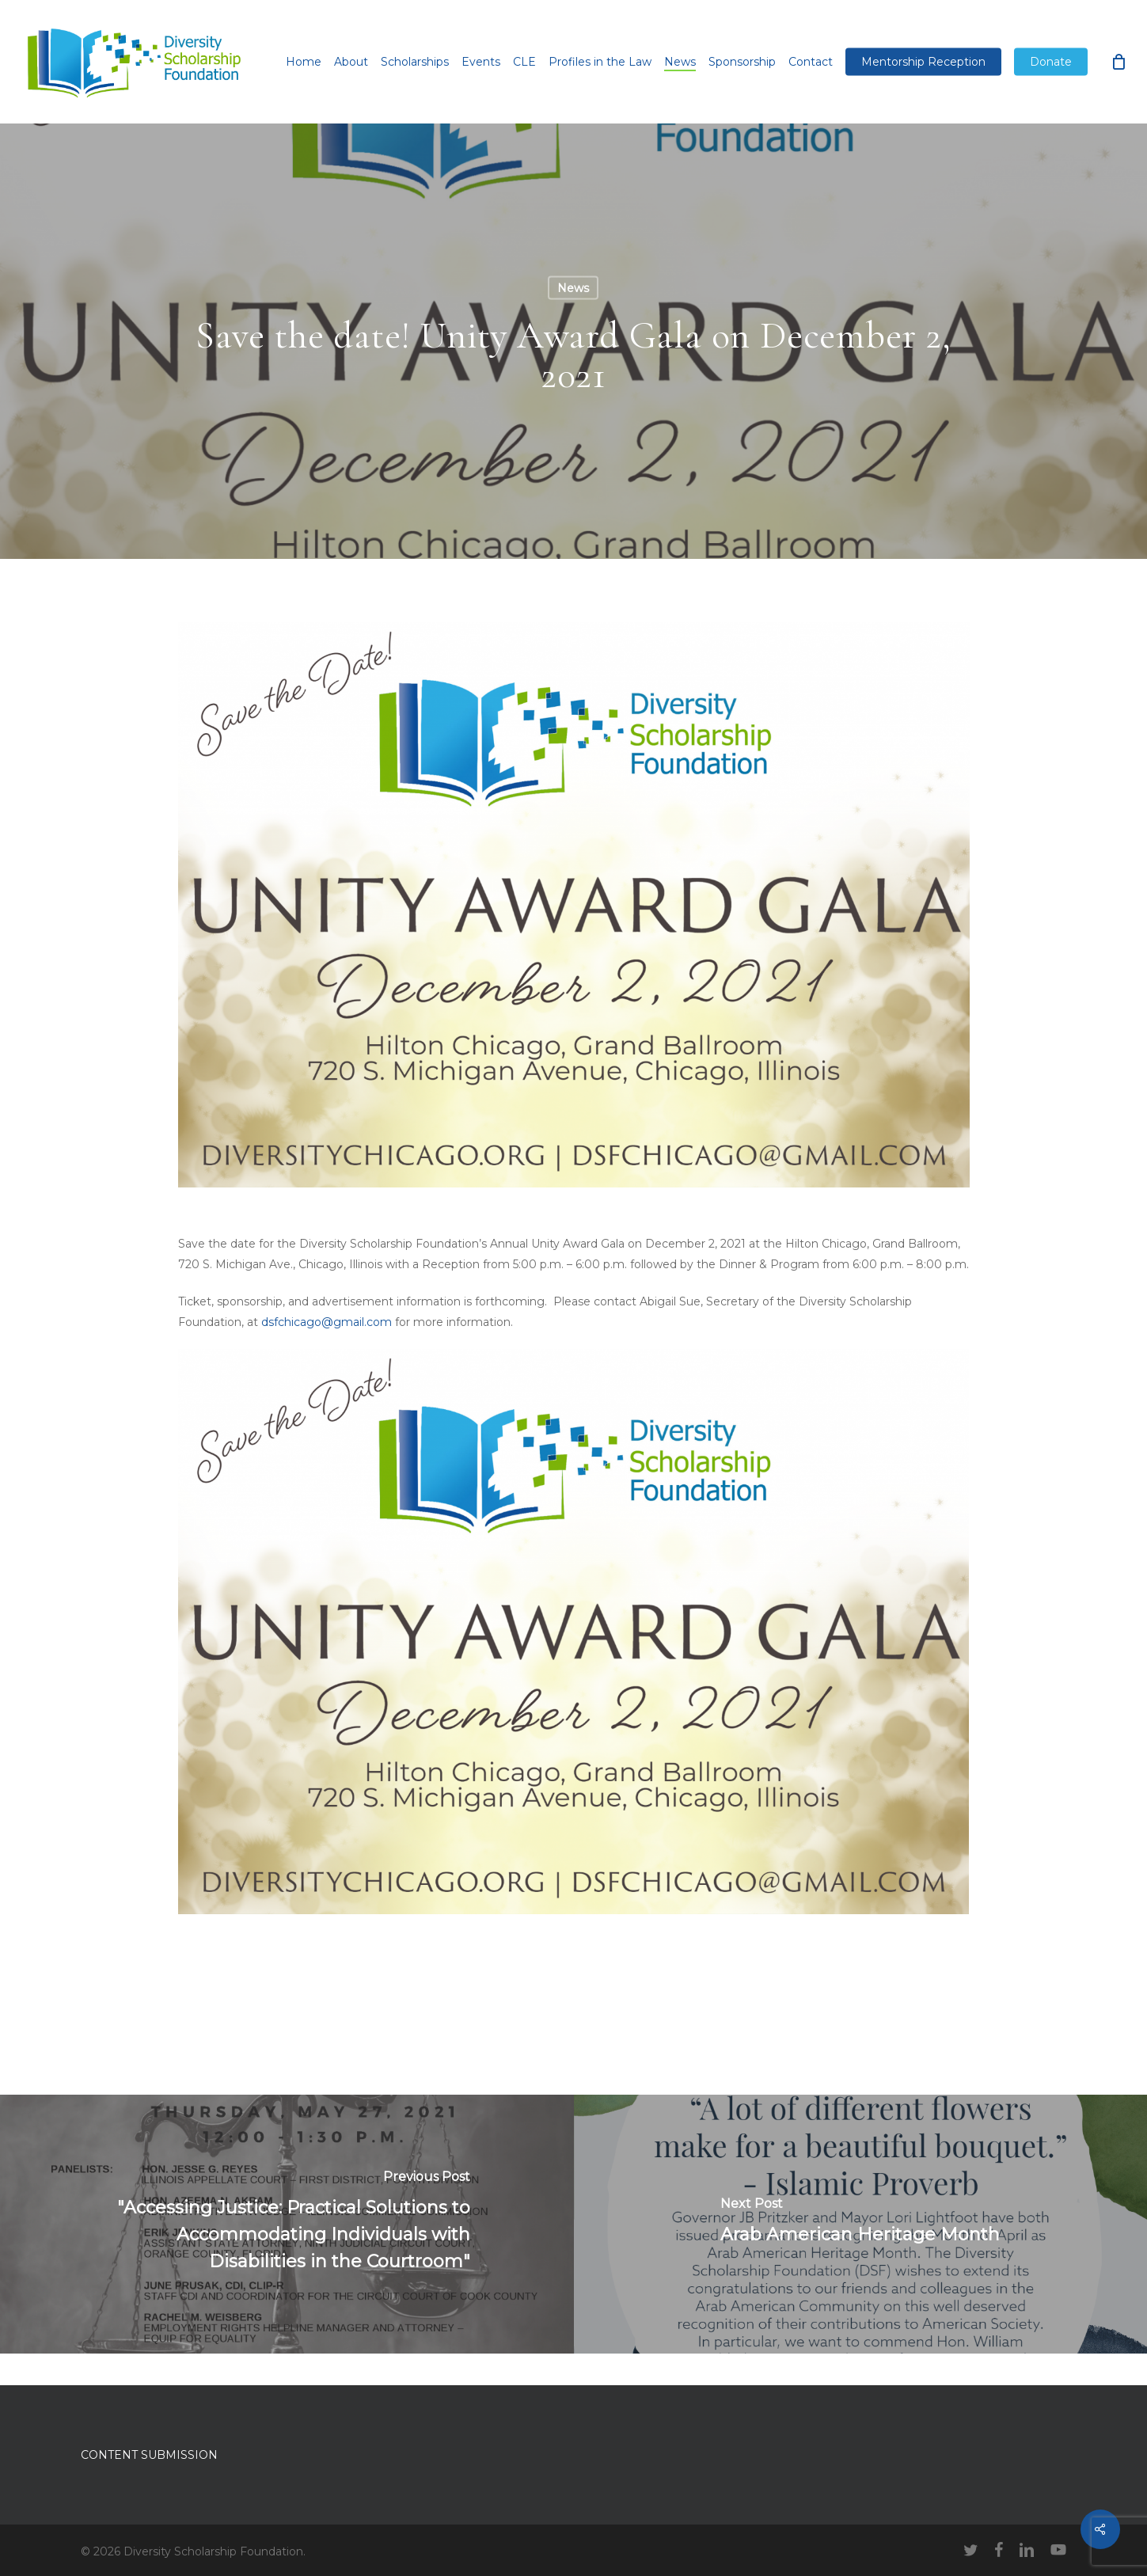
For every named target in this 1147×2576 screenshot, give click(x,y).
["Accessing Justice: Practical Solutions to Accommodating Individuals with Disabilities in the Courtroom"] (287, 2224)
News (573, 288)
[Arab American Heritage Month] (861, 2224)
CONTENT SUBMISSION (149, 2455)
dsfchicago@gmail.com (326, 1322)
